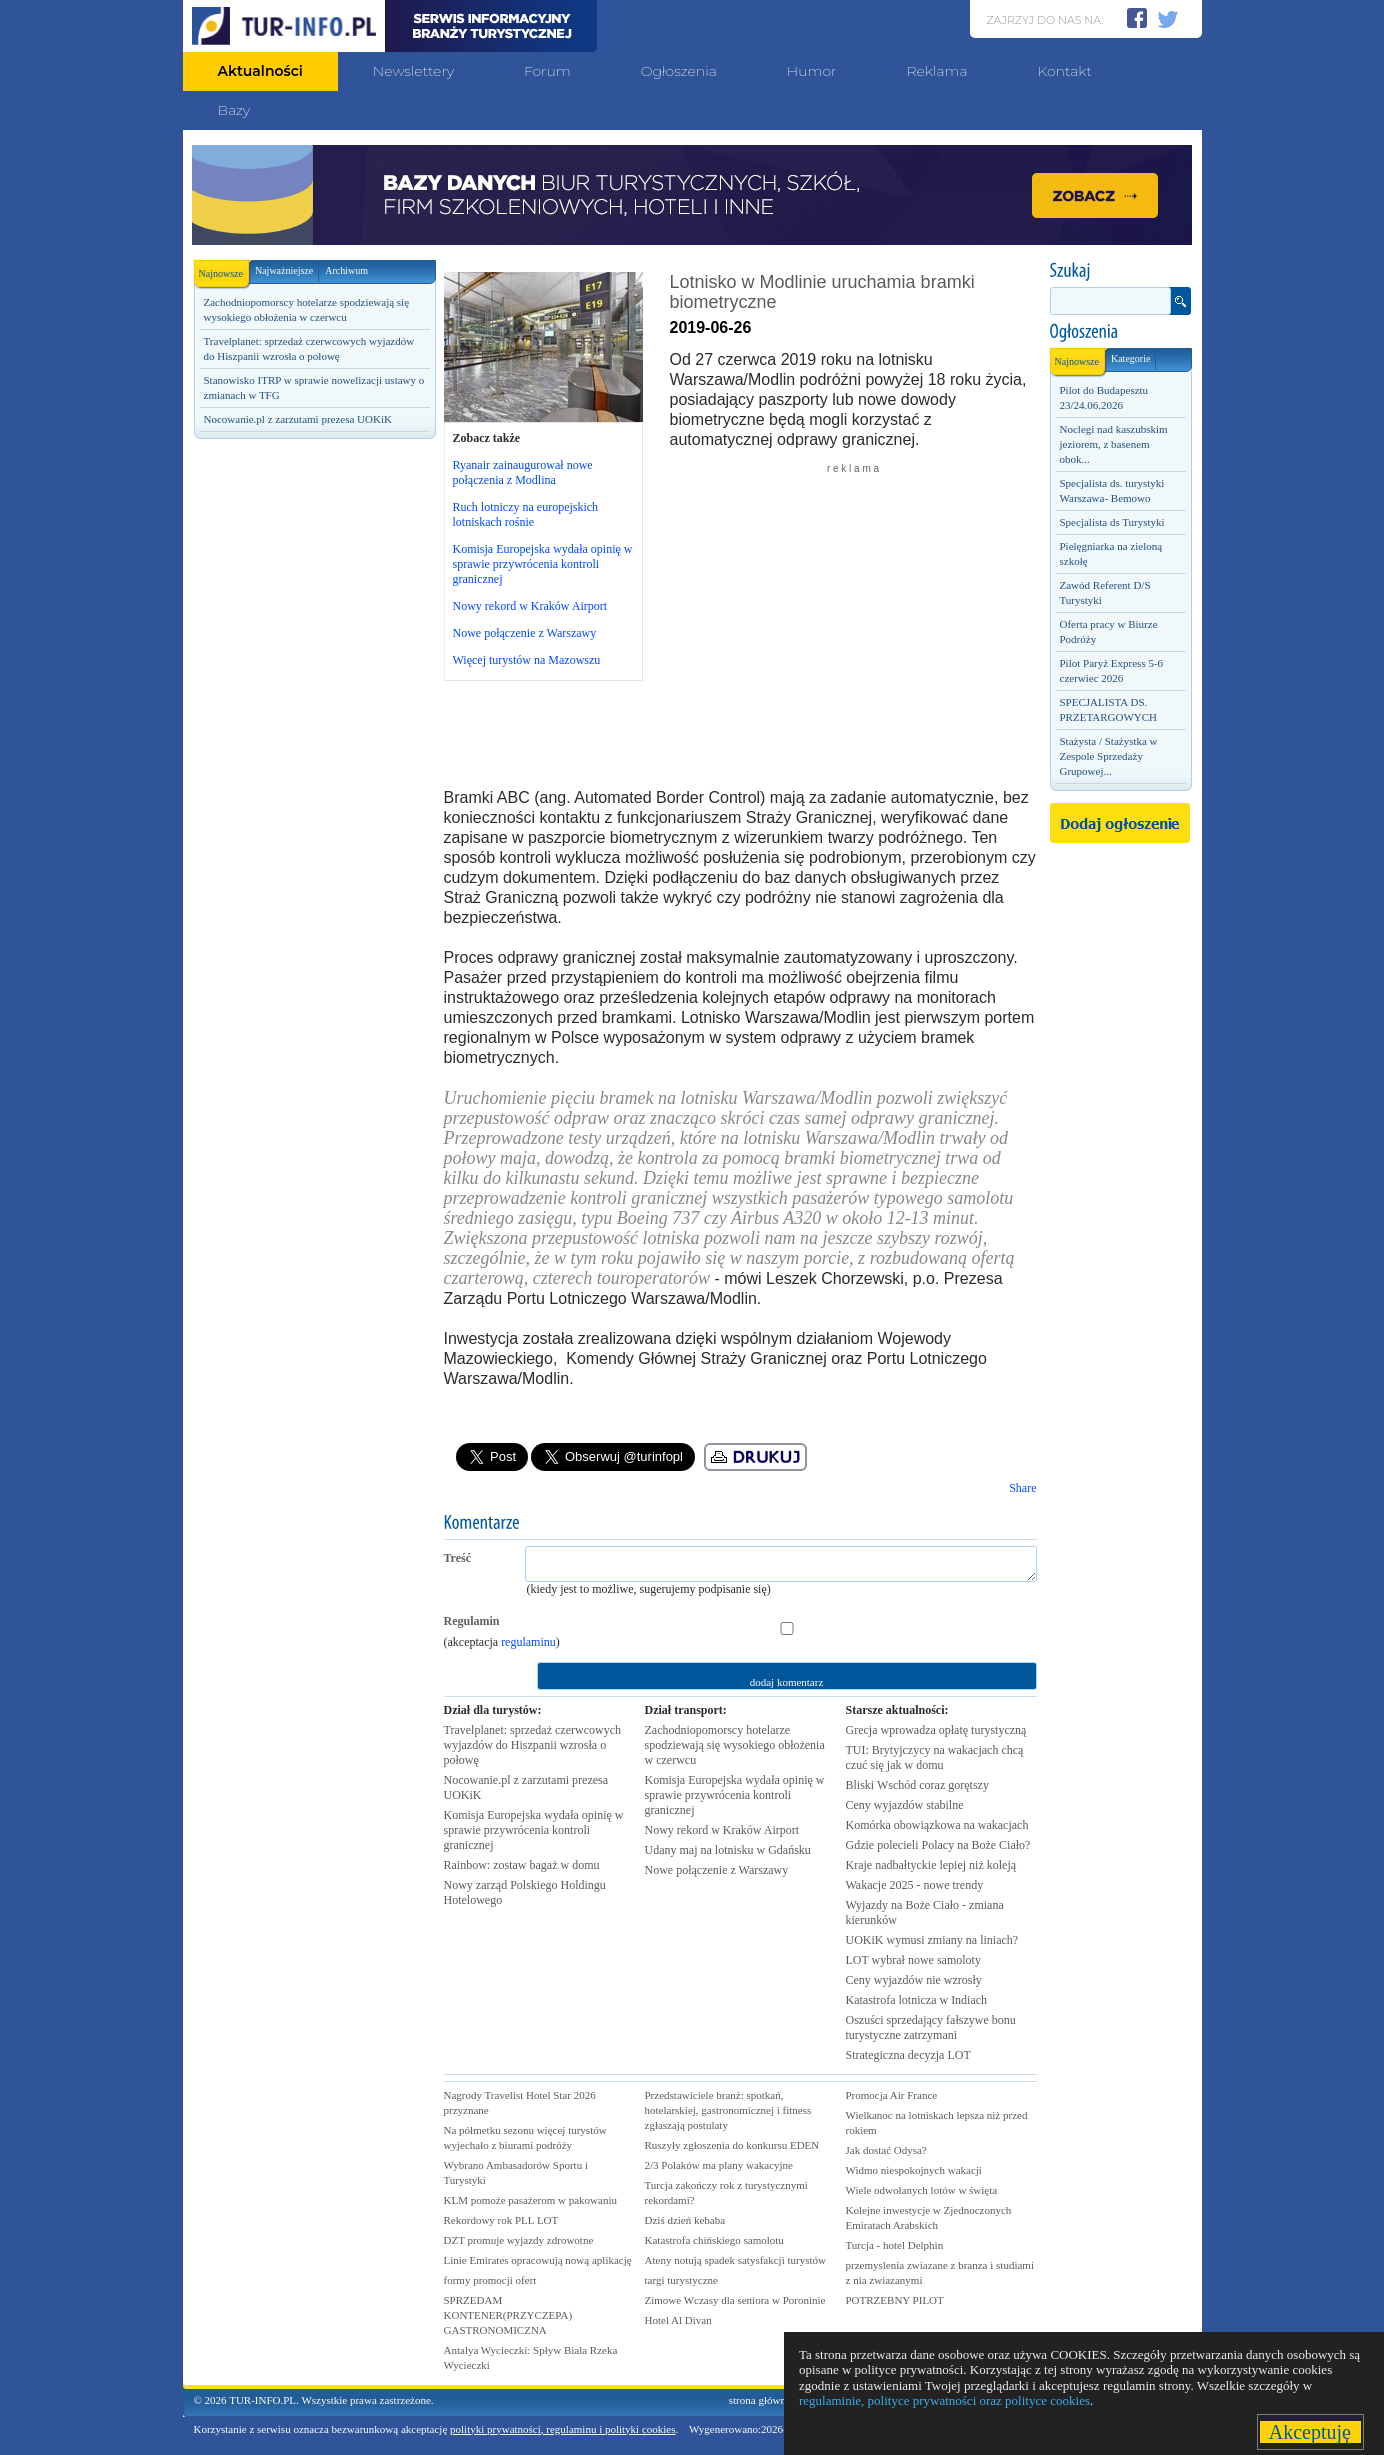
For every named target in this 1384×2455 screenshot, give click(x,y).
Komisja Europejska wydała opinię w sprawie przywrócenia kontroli (534, 1830)
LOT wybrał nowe (913, 1960)
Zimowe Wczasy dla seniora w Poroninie (735, 2300)
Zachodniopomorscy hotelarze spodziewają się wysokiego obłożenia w (735, 1745)
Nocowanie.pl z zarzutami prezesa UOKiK (298, 419)
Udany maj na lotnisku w (728, 1850)
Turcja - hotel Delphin (895, 2245)
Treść (458, 1558)
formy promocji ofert (490, 2280)
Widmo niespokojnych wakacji (914, 2170)
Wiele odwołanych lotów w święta (922, 2190)
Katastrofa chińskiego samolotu (714, 2240)
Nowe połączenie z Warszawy (525, 633)
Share (1022, 1488)
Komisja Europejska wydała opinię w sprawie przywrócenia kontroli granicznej (543, 564)
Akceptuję (1310, 2432)
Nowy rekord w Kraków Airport (530, 606)
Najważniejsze (284, 270)
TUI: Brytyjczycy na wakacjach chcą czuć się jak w (935, 1757)
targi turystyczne (681, 2280)
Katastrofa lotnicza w (917, 2000)
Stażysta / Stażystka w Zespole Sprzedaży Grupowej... (1109, 756)
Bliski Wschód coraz (917, 1785)
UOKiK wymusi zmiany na (932, 1940)
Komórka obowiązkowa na (937, 1825)
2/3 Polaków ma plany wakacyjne (719, 2165)
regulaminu (528, 1642)
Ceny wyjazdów (905, 1805)
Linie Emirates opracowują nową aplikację (538, 2260)
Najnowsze (224, 269)
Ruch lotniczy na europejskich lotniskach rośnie (526, 514)
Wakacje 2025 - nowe (915, 1885)
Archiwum (346, 270)
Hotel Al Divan (678, 2320)
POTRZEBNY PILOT (895, 2300)
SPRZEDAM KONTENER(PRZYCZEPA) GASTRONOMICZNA (508, 2315)
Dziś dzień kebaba (685, 2220)
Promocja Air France (892, 2095)
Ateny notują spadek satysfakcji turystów (735, 2260)
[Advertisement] (314, 787)
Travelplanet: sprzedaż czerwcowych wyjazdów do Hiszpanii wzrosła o (532, 1745)
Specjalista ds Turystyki (1112, 522)
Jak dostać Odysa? (886, 2150)
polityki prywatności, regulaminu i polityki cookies (562, 2429)
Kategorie (1130, 358)
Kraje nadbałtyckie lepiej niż (931, 1865)
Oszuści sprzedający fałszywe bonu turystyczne (931, 2027)
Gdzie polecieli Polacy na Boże (938, 1845)
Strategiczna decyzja (908, 2055)
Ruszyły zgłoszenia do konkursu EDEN (732, 2145)
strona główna (760, 2400)
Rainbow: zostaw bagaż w (522, 1865)
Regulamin (472, 1621)
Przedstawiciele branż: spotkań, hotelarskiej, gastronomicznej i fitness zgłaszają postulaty (728, 2110)
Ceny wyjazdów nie (914, 1980)
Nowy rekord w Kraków (722, 1830)
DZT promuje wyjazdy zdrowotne (519, 2240)
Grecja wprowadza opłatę (936, 1730)
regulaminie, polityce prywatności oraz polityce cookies (944, 2400)
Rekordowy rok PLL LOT (501, 2220)
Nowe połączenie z (717, 1870)
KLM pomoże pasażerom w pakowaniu (531, 2200)
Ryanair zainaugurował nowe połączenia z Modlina (523, 472)
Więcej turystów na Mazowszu (527, 660)
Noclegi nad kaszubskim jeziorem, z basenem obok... (1114, 444)
